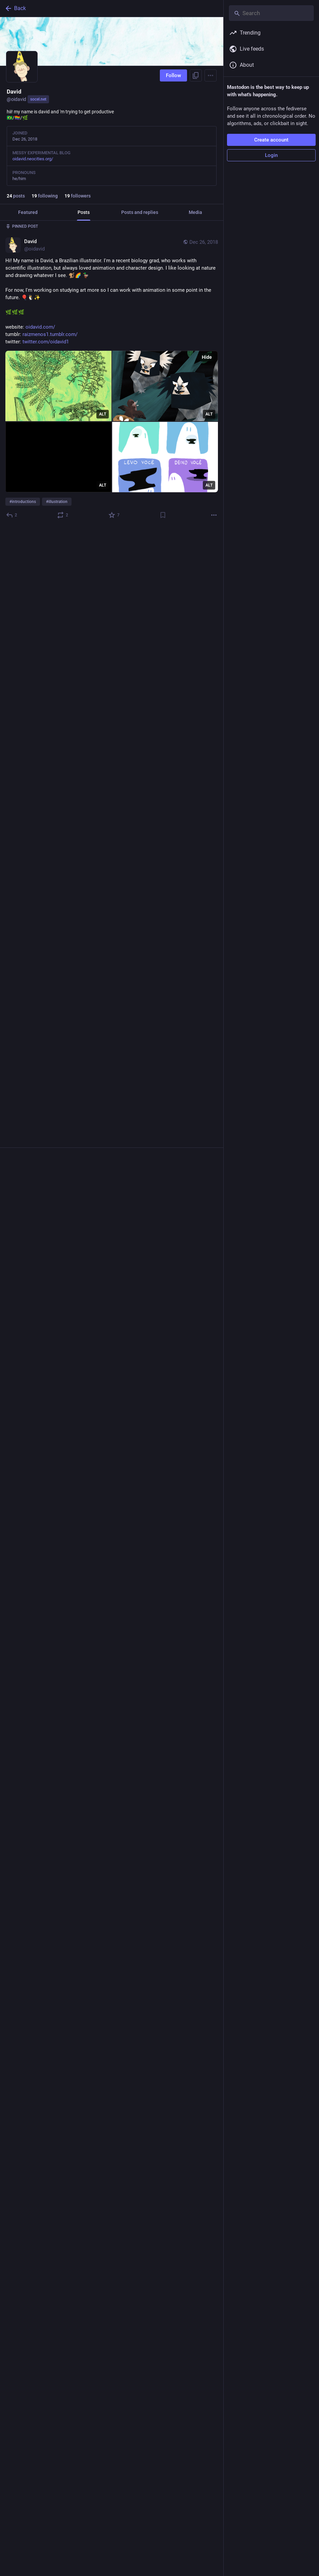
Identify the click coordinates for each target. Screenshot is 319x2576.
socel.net (38, 99)
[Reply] (11, 515)
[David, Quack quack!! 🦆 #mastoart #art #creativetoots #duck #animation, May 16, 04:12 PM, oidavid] (111, 1136)
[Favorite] (114, 515)
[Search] (271, 13)
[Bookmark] (163, 515)
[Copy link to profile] (196, 75)
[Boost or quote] (63, 515)
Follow (173, 75)
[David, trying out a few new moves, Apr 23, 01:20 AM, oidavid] (111, 1377)
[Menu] (210, 75)
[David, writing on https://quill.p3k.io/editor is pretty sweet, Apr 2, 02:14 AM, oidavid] (111, 1972)
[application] (111, 639)
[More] (214, 515)
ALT (102, 414)
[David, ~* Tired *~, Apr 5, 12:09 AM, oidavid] (111, 1811)
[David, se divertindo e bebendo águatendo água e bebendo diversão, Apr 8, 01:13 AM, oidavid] (111, 1592)
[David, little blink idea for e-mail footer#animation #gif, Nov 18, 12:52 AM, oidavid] (111, 637)
